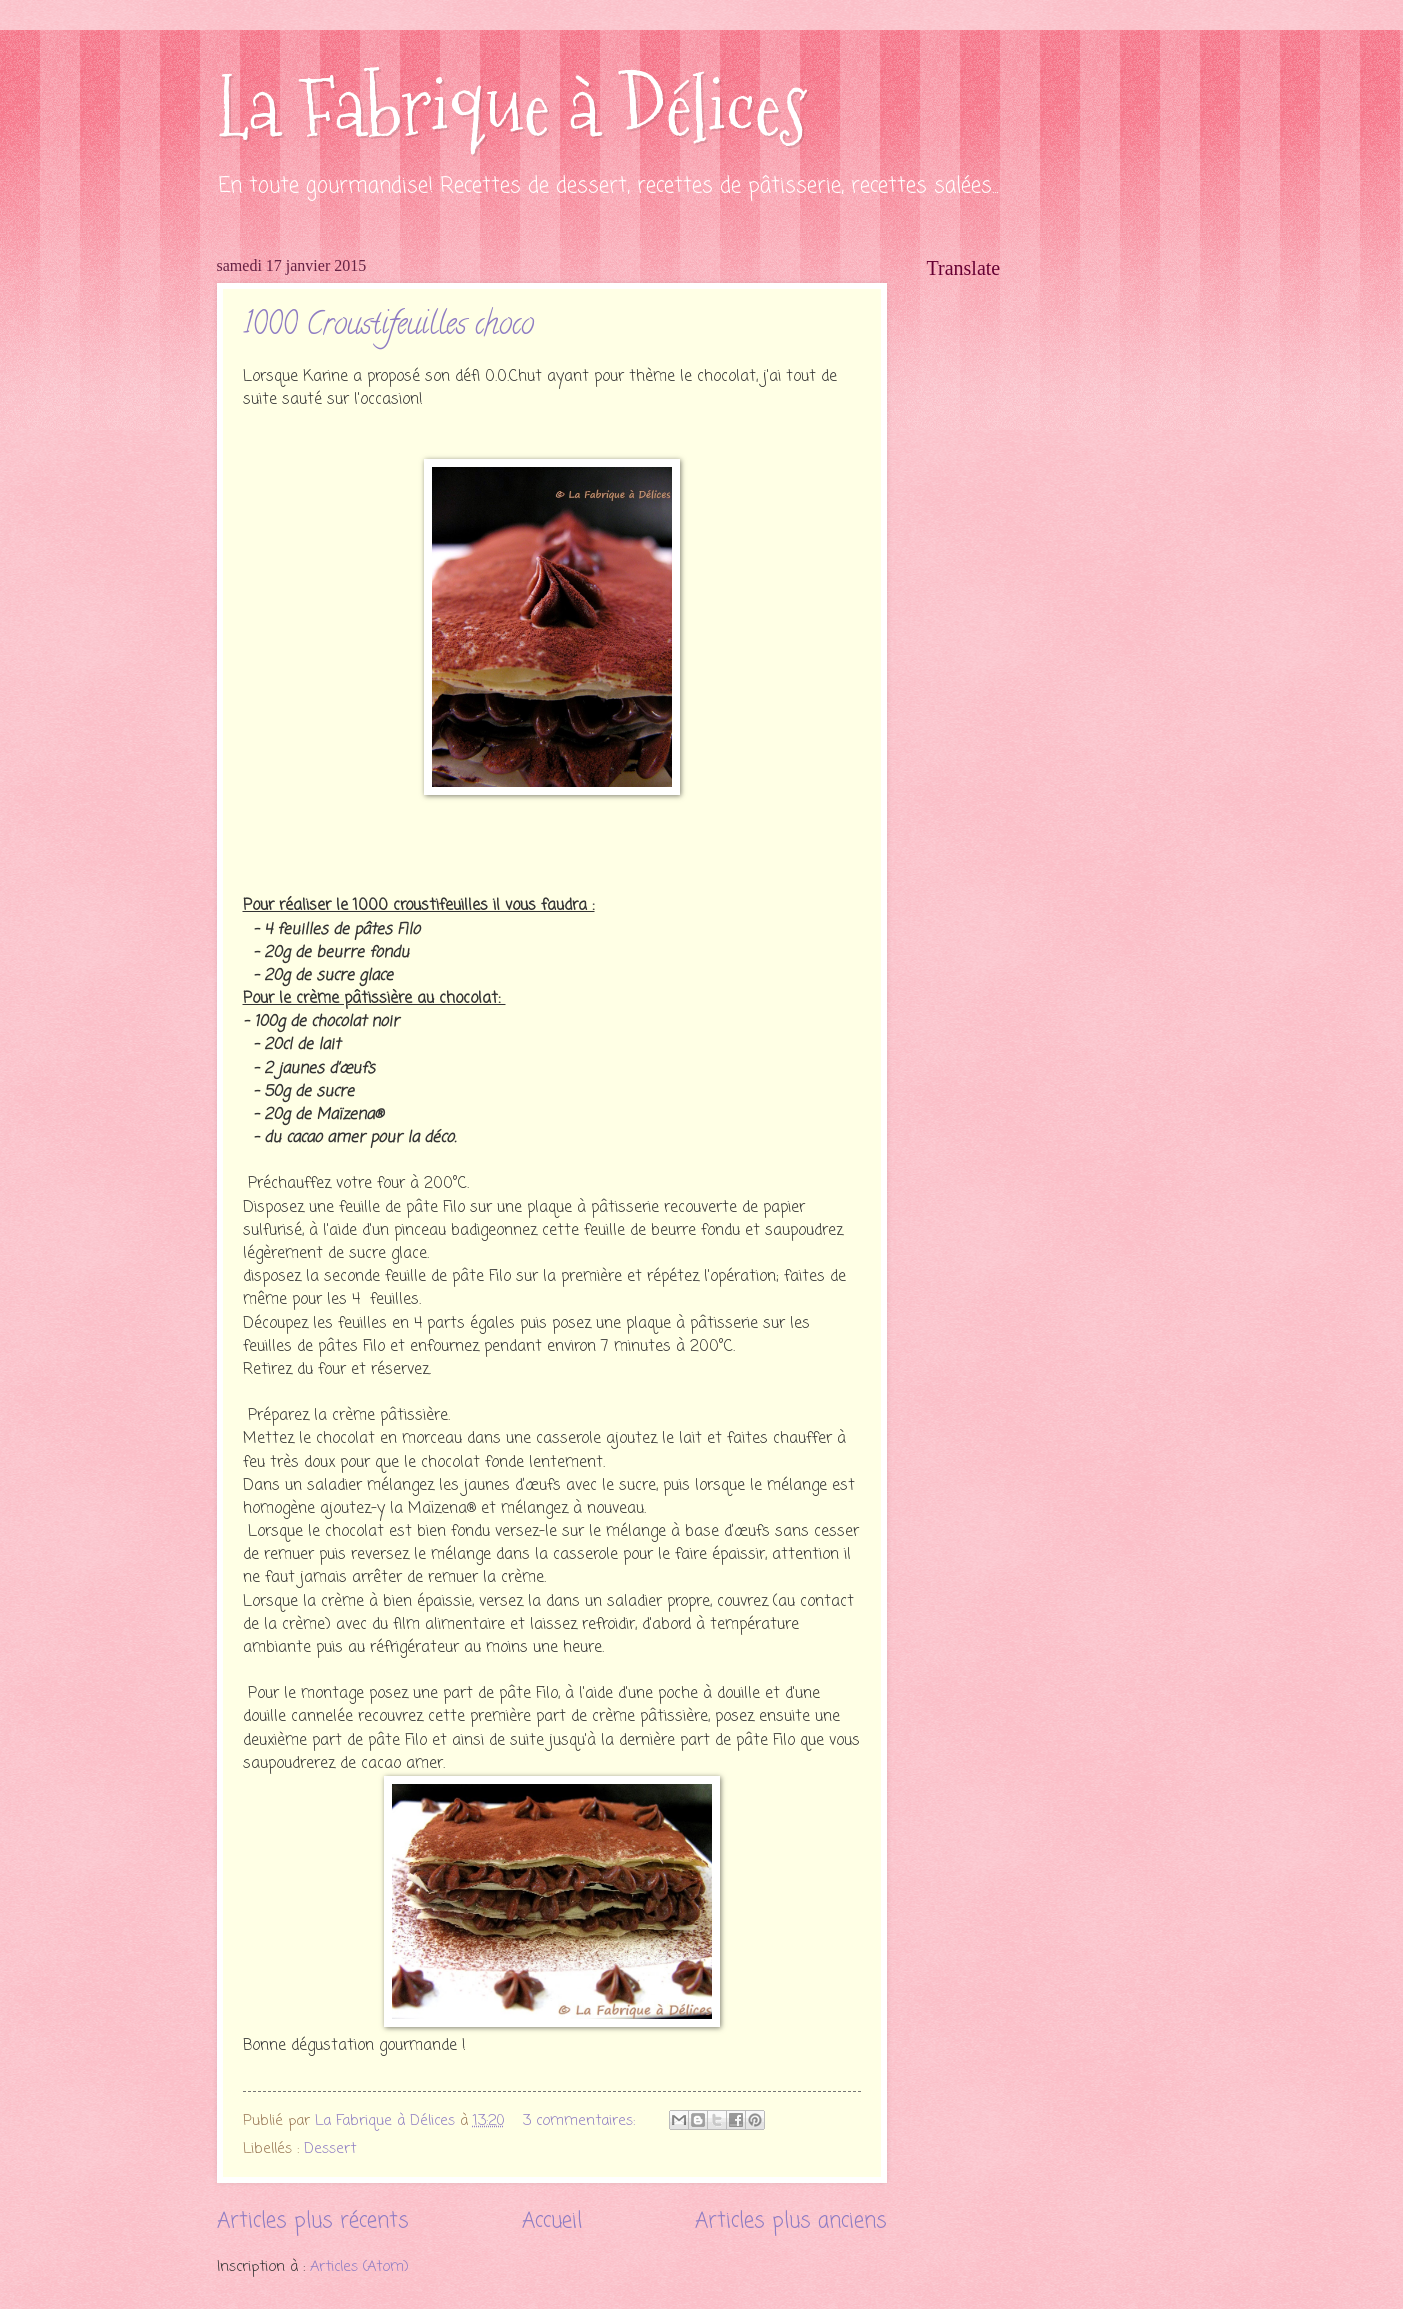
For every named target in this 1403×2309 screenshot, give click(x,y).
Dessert (330, 2149)
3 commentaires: (581, 2121)
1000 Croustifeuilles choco (388, 327)
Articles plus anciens (791, 2221)
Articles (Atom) (359, 2267)
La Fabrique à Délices (512, 107)
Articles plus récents (313, 2221)
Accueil (552, 2221)
